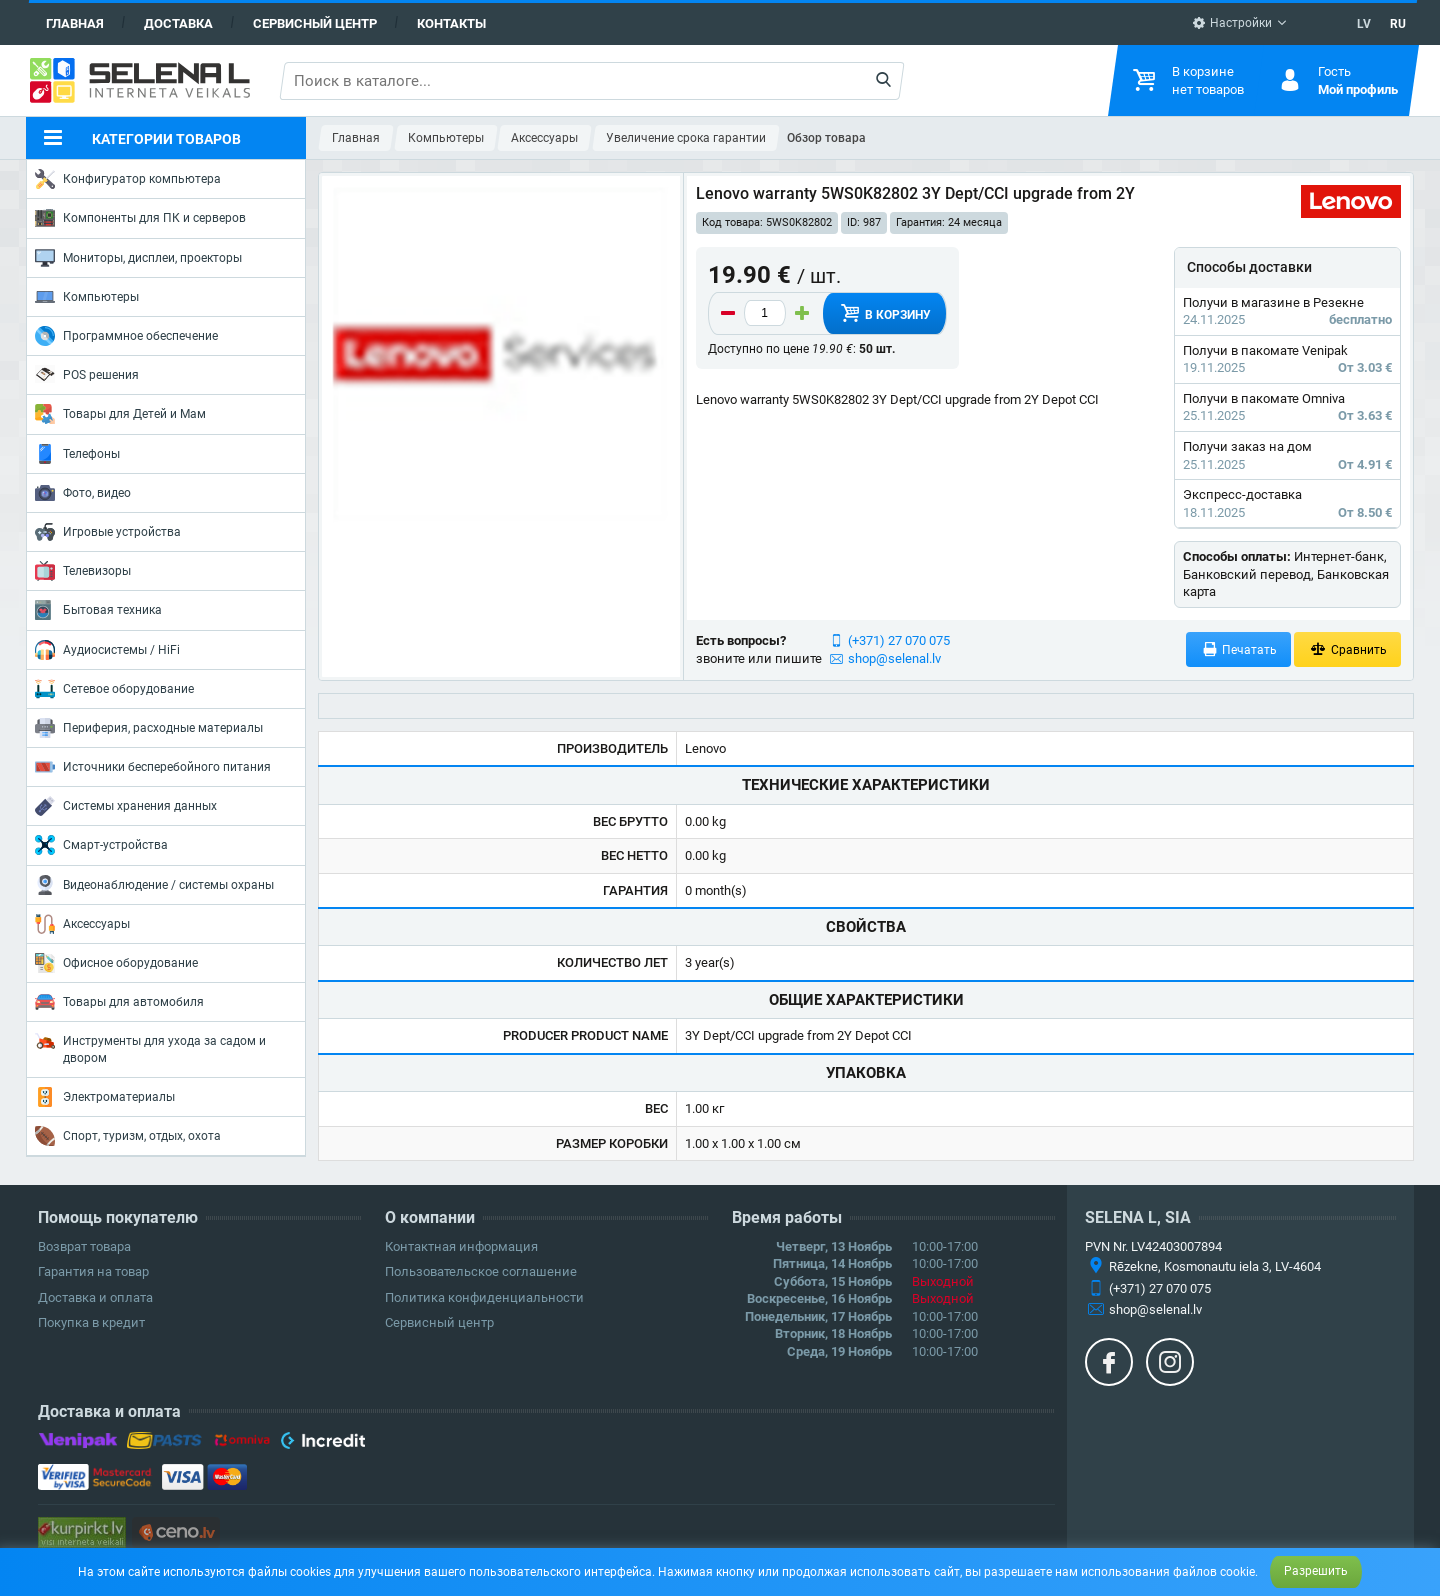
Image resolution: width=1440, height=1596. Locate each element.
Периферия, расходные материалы (149, 728)
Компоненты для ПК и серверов (140, 218)
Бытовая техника (98, 610)
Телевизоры (83, 571)
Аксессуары (82, 924)
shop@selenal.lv (894, 658)
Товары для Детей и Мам (120, 414)
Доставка (178, 23)
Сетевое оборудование (114, 689)
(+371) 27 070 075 (899, 640)
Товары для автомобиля (119, 1002)
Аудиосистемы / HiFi (107, 650)
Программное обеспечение (126, 336)
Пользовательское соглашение (481, 1271)
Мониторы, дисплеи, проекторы (138, 258)
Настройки (1232, 23)
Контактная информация (461, 1246)
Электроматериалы (105, 1097)
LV (1364, 24)
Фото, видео (83, 493)
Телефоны (77, 454)
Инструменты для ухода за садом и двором (150, 1047)
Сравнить (1347, 649)
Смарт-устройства (101, 845)
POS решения (87, 374)
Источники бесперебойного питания (153, 767)
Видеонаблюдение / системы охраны (154, 885)
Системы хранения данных (126, 806)
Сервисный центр (315, 23)
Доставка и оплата (95, 1297)
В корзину (884, 313)
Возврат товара (84, 1246)
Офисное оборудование (116, 963)
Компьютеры (87, 297)
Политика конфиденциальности (484, 1297)
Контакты (451, 23)
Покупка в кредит (91, 1322)
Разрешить (1316, 1571)
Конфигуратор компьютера (128, 179)
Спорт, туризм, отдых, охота (128, 1136)
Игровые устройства (108, 532)
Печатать (1239, 649)
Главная (75, 23)
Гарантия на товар (93, 1271)
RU (1398, 24)
